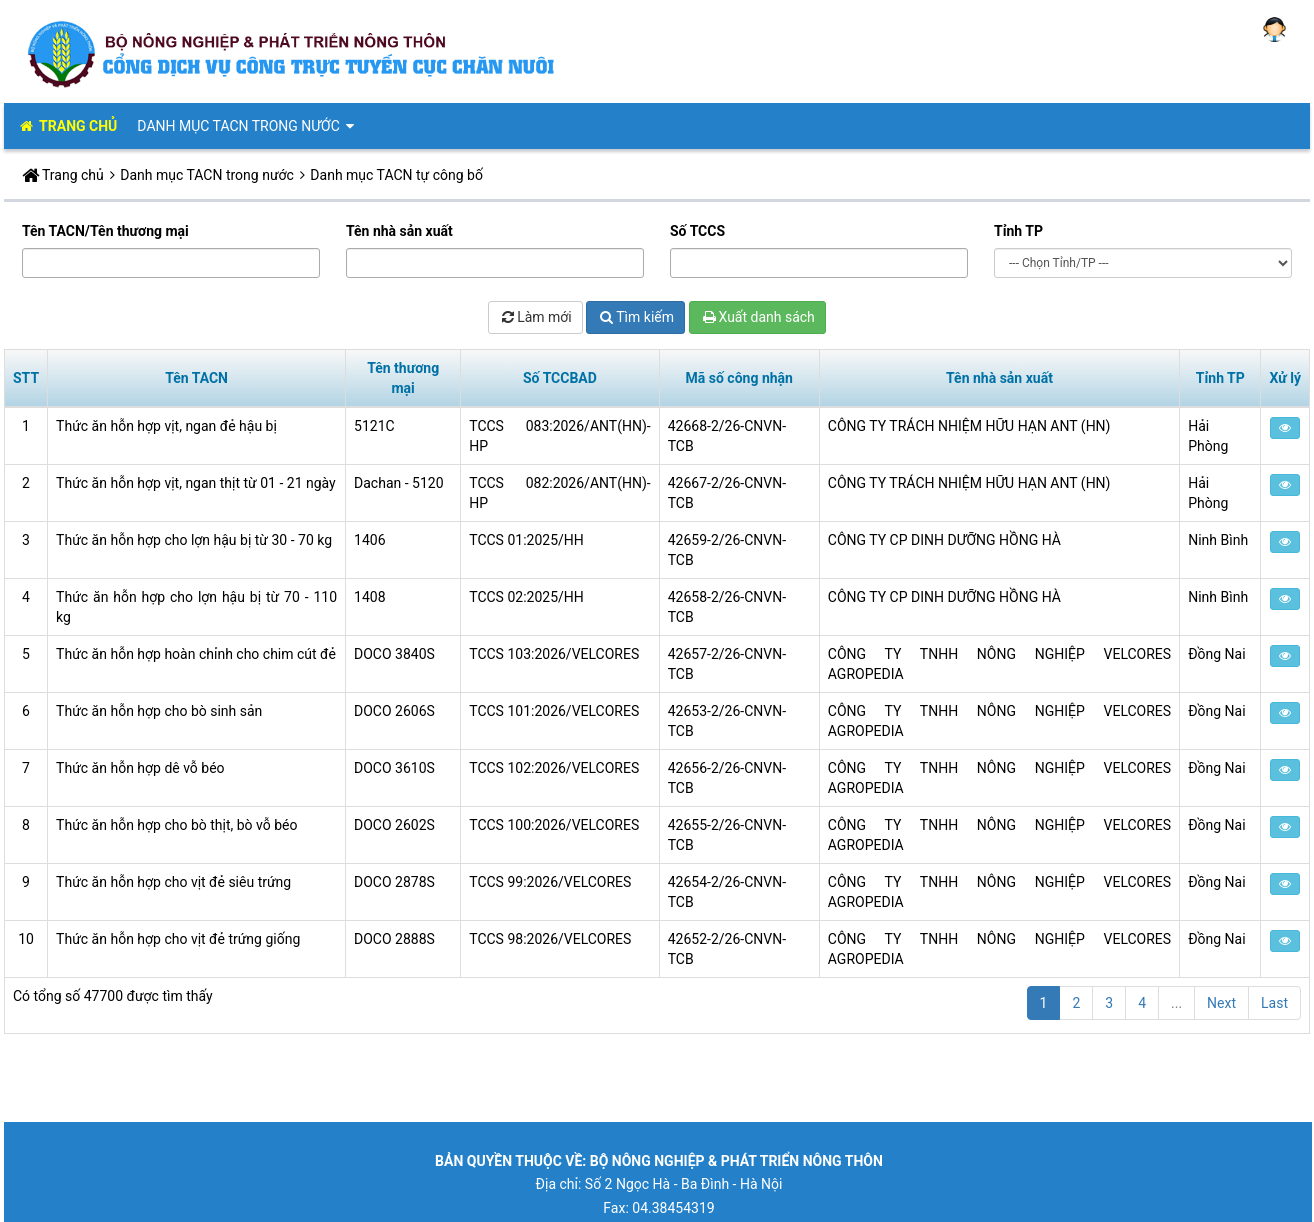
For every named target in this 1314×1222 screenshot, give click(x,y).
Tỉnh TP (1018, 231)
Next (1221, 1003)
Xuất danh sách (757, 317)
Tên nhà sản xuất (399, 231)
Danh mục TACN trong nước (247, 126)
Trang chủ (73, 175)
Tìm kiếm (635, 317)
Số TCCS (697, 231)
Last (1274, 1003)
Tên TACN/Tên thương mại (105, 231)
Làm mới (535, 317)
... (1176, 1003)
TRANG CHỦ (67, 126)
